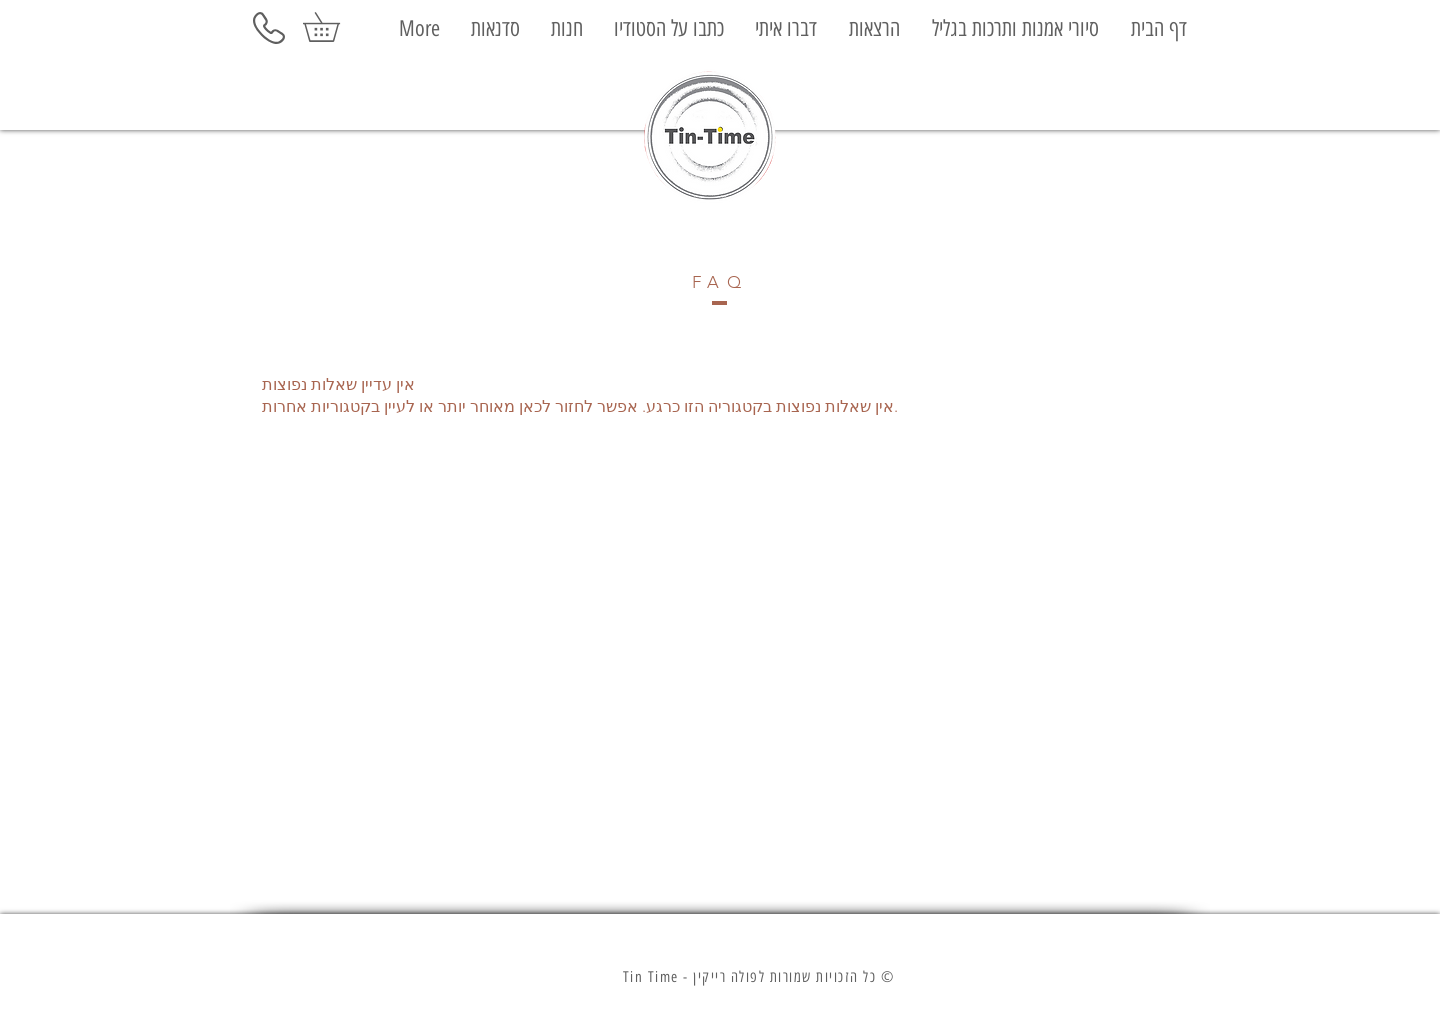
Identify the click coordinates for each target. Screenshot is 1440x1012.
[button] (335, 27)
